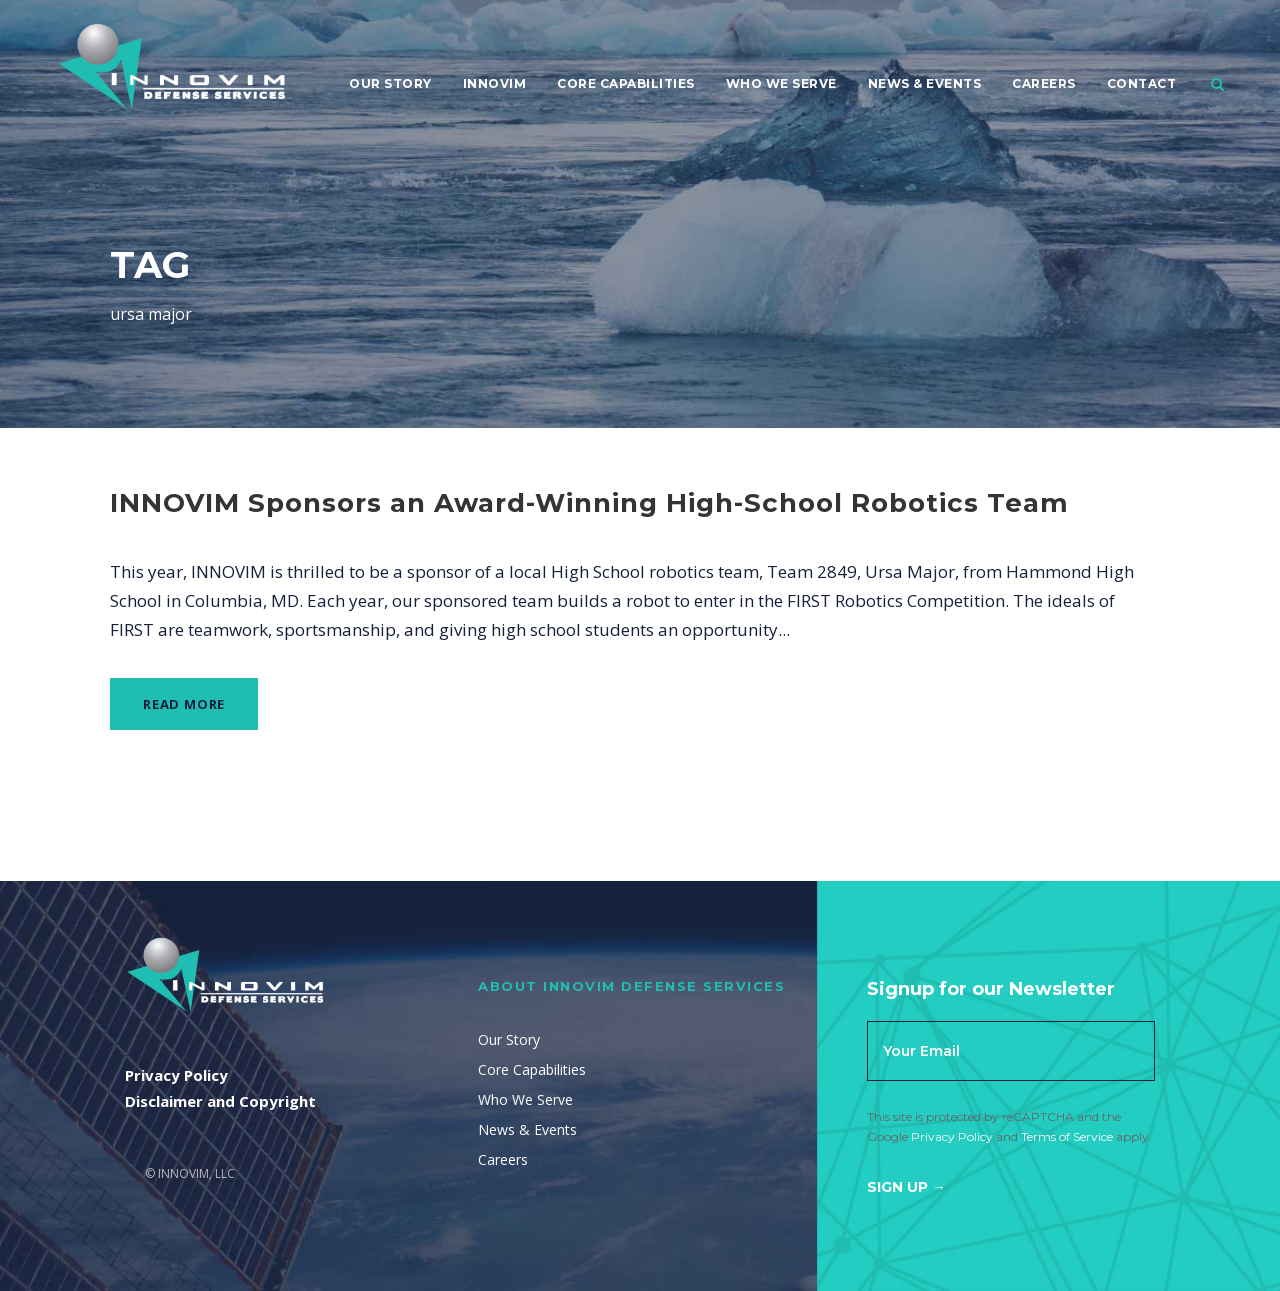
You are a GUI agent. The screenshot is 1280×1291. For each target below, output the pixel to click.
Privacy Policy (952, 1136)
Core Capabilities (626, 83)
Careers (1044, 83)
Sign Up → (906, 1187)
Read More (184, 704)
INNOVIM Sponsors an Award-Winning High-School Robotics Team (589, 503)
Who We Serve (781, 83)
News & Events (925, 83)
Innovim (495, 83)
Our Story (390, 83)
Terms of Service (1067, 1136)
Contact (1142, 83)
